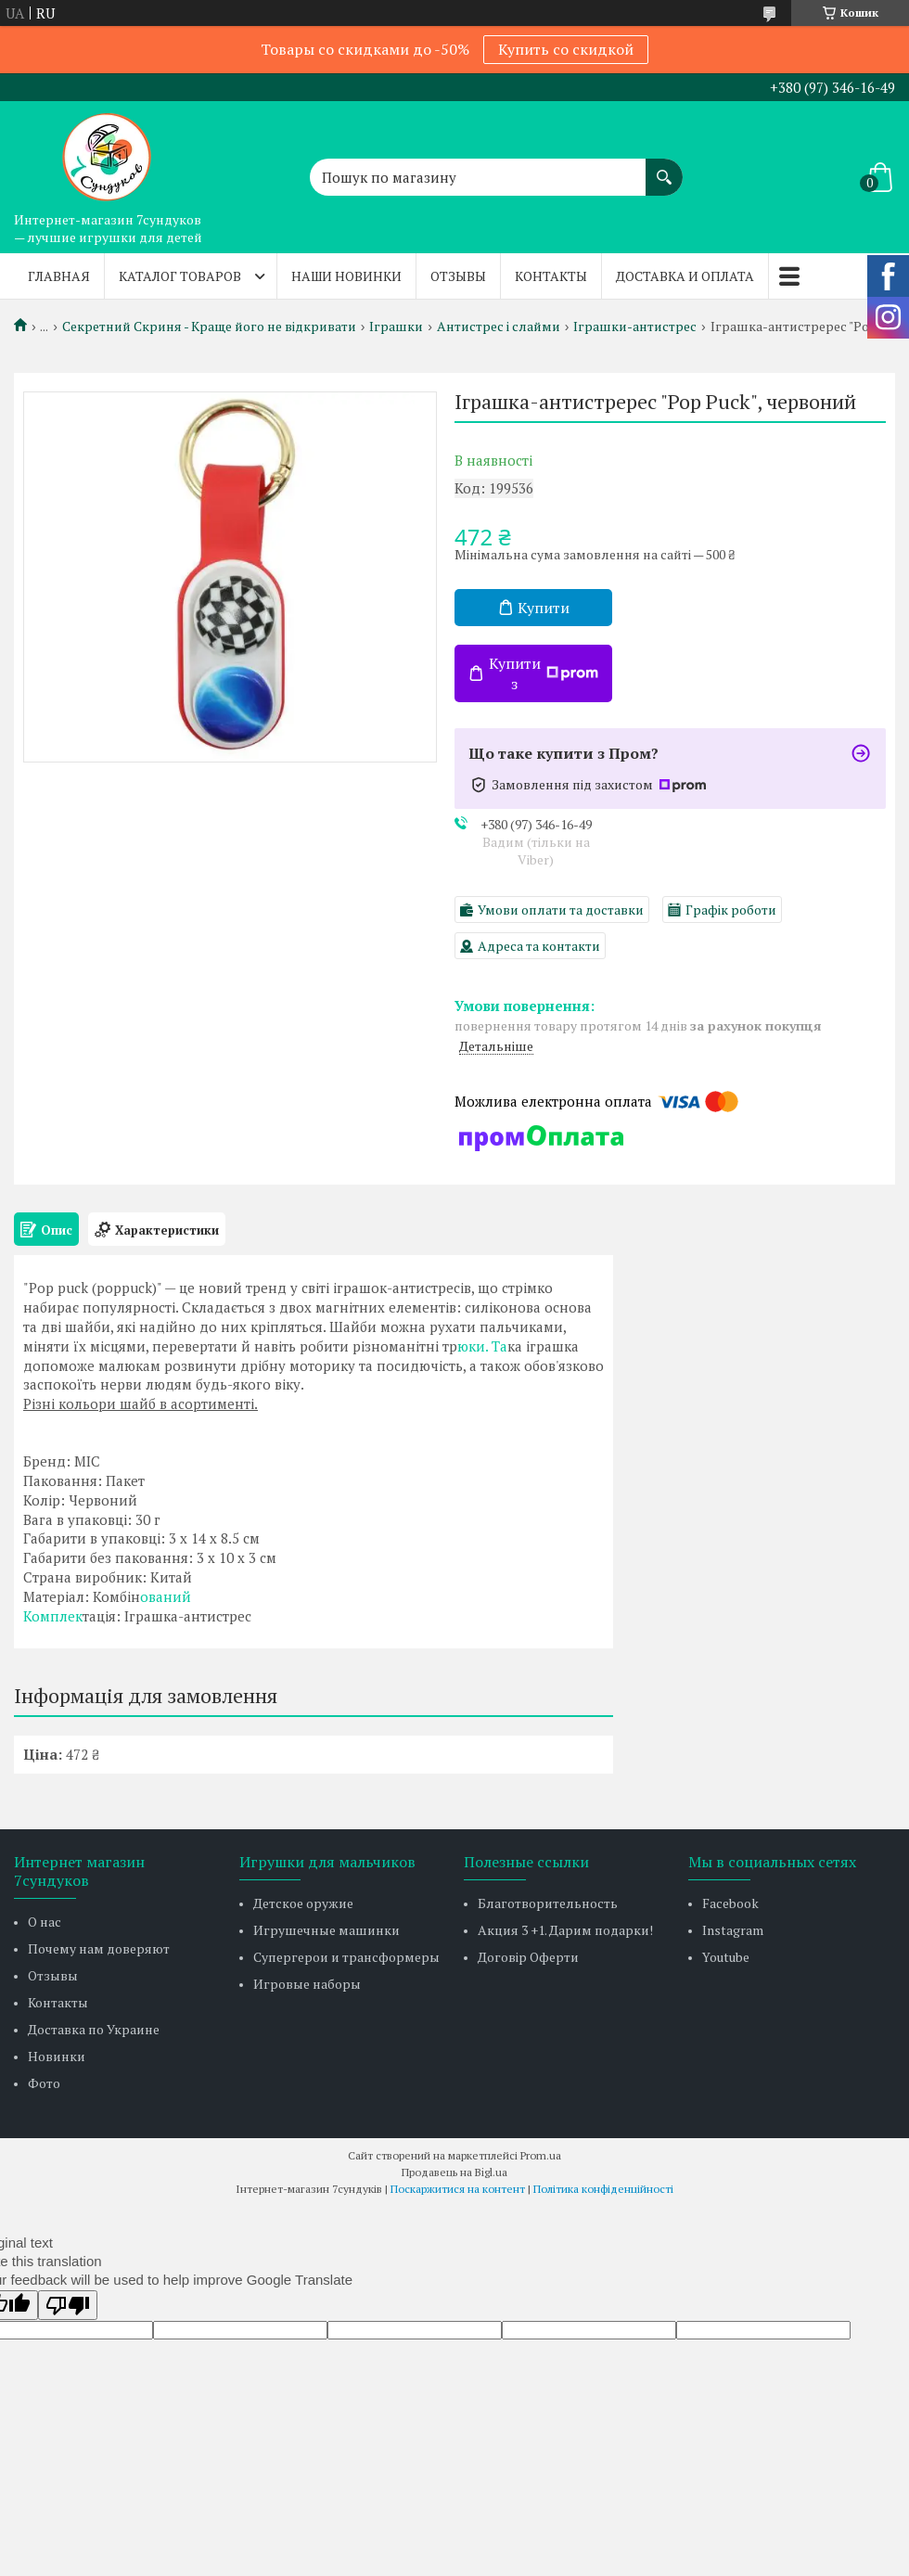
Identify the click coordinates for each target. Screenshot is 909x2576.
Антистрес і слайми (498, 326)
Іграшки (396, 326)
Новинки (56, 2056)
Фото (44, 2083)
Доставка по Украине (94, 2029)
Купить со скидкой (566, 49)
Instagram (732, 1930)
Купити (544, 607)
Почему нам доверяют (99, 1948)
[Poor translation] (67, 2305)
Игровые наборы (307, 1984)
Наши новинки (346, 276)
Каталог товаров (180, 276)
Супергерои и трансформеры (346, 1957)
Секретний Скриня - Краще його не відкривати (209, 326)
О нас (44, 1921)
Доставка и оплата (685, 276)
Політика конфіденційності (603, 2189)
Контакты (551, 276)
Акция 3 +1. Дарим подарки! (565, 1930)
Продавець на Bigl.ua (454, 2172)
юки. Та (482, 1346)
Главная (59, 276)
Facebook (730, 1903)
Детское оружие (303, 1903)
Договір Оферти (528, 1957)
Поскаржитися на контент (457, 2189)
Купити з (543, 673)
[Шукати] (664, 167)
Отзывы (458, 276)
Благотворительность (548, 1903)
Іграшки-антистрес (635, 326)
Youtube (725, 1957)
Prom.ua (540, 2155)
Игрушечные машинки (326, 1930)
